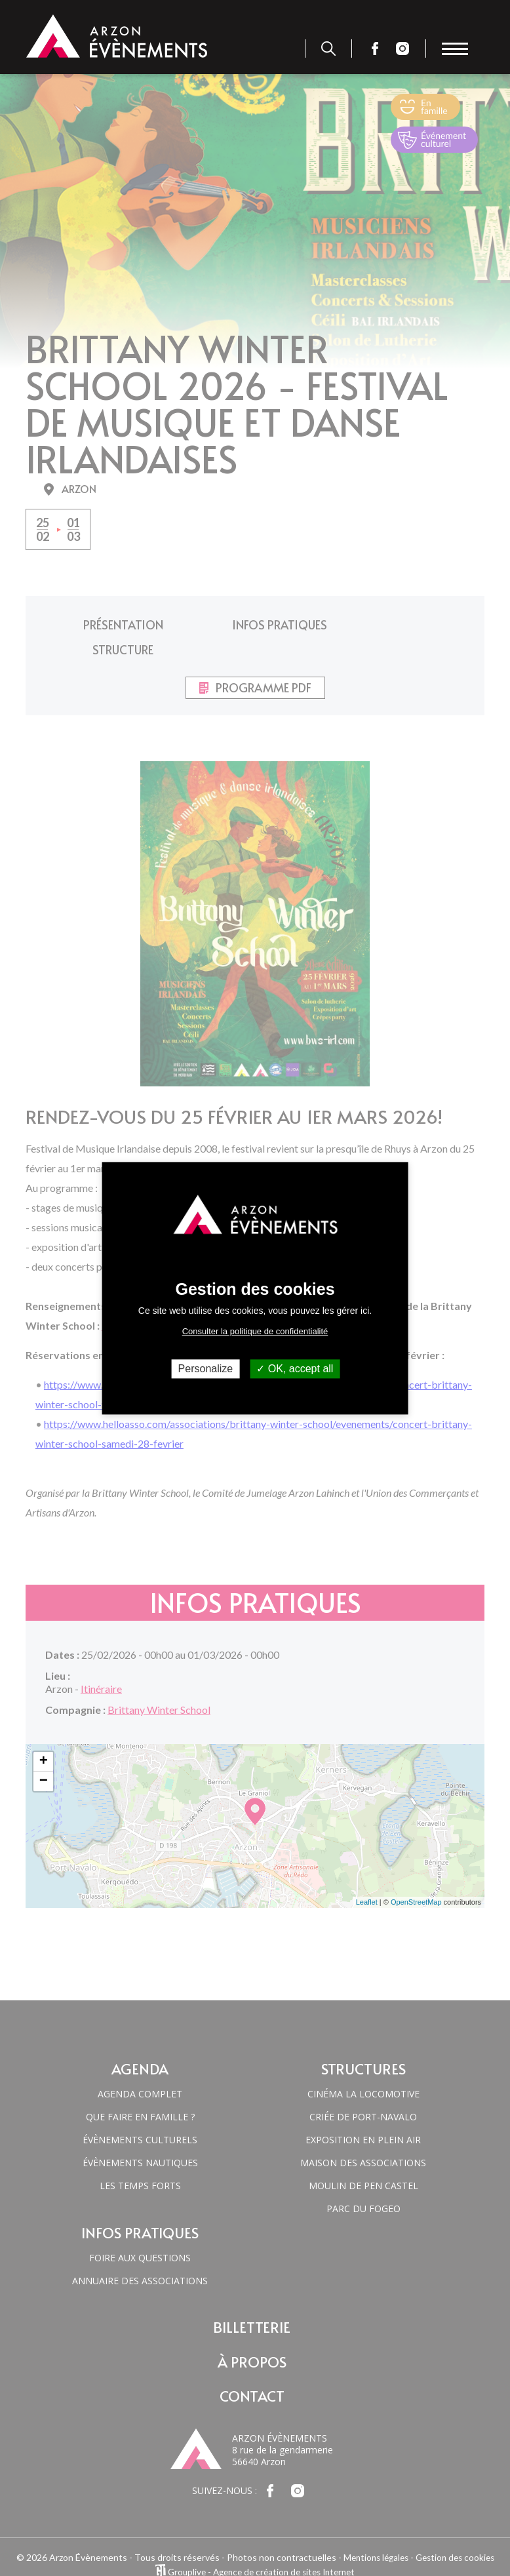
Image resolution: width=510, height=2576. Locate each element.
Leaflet (367, 1876)
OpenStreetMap (416, 1876)
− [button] (43, 1754)
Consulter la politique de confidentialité (255, 1331)
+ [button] (43, 1735)
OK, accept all (294, 1368)
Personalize (205, 1368)
